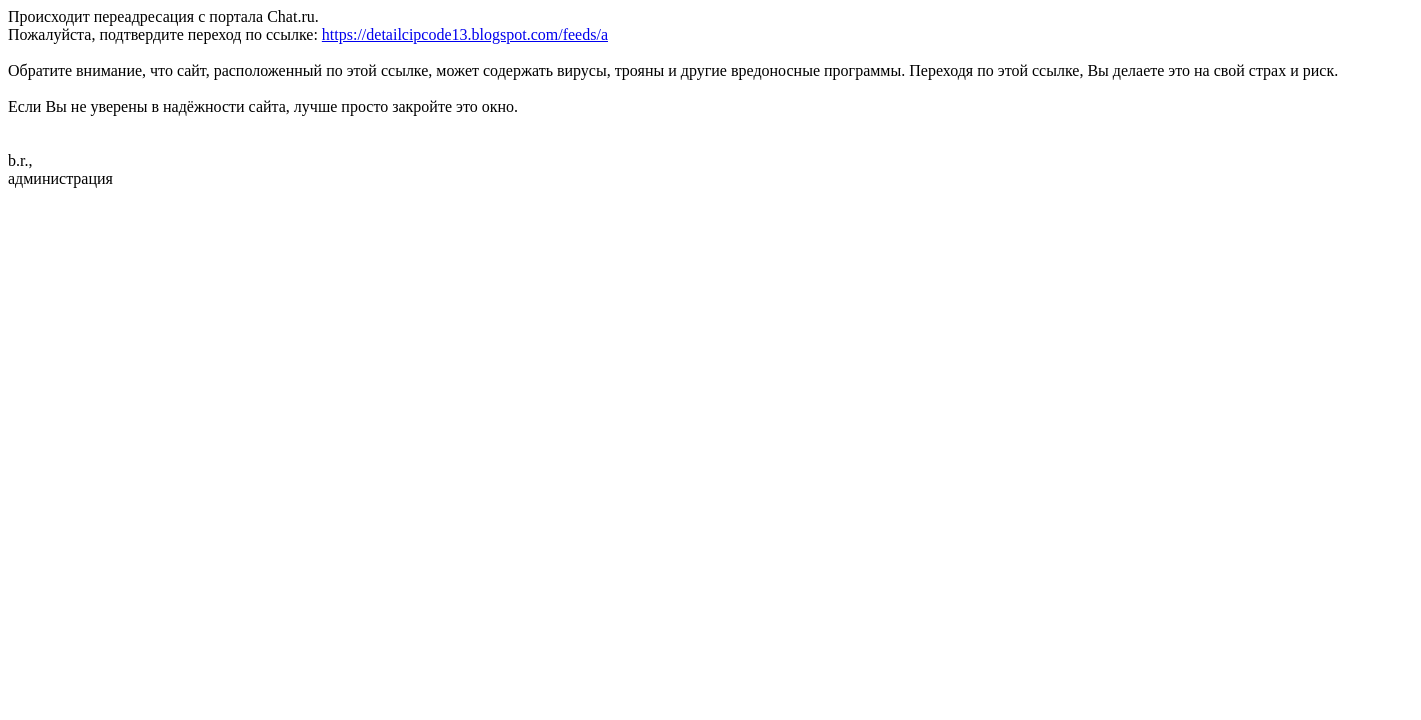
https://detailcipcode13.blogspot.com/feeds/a (465, 34)
